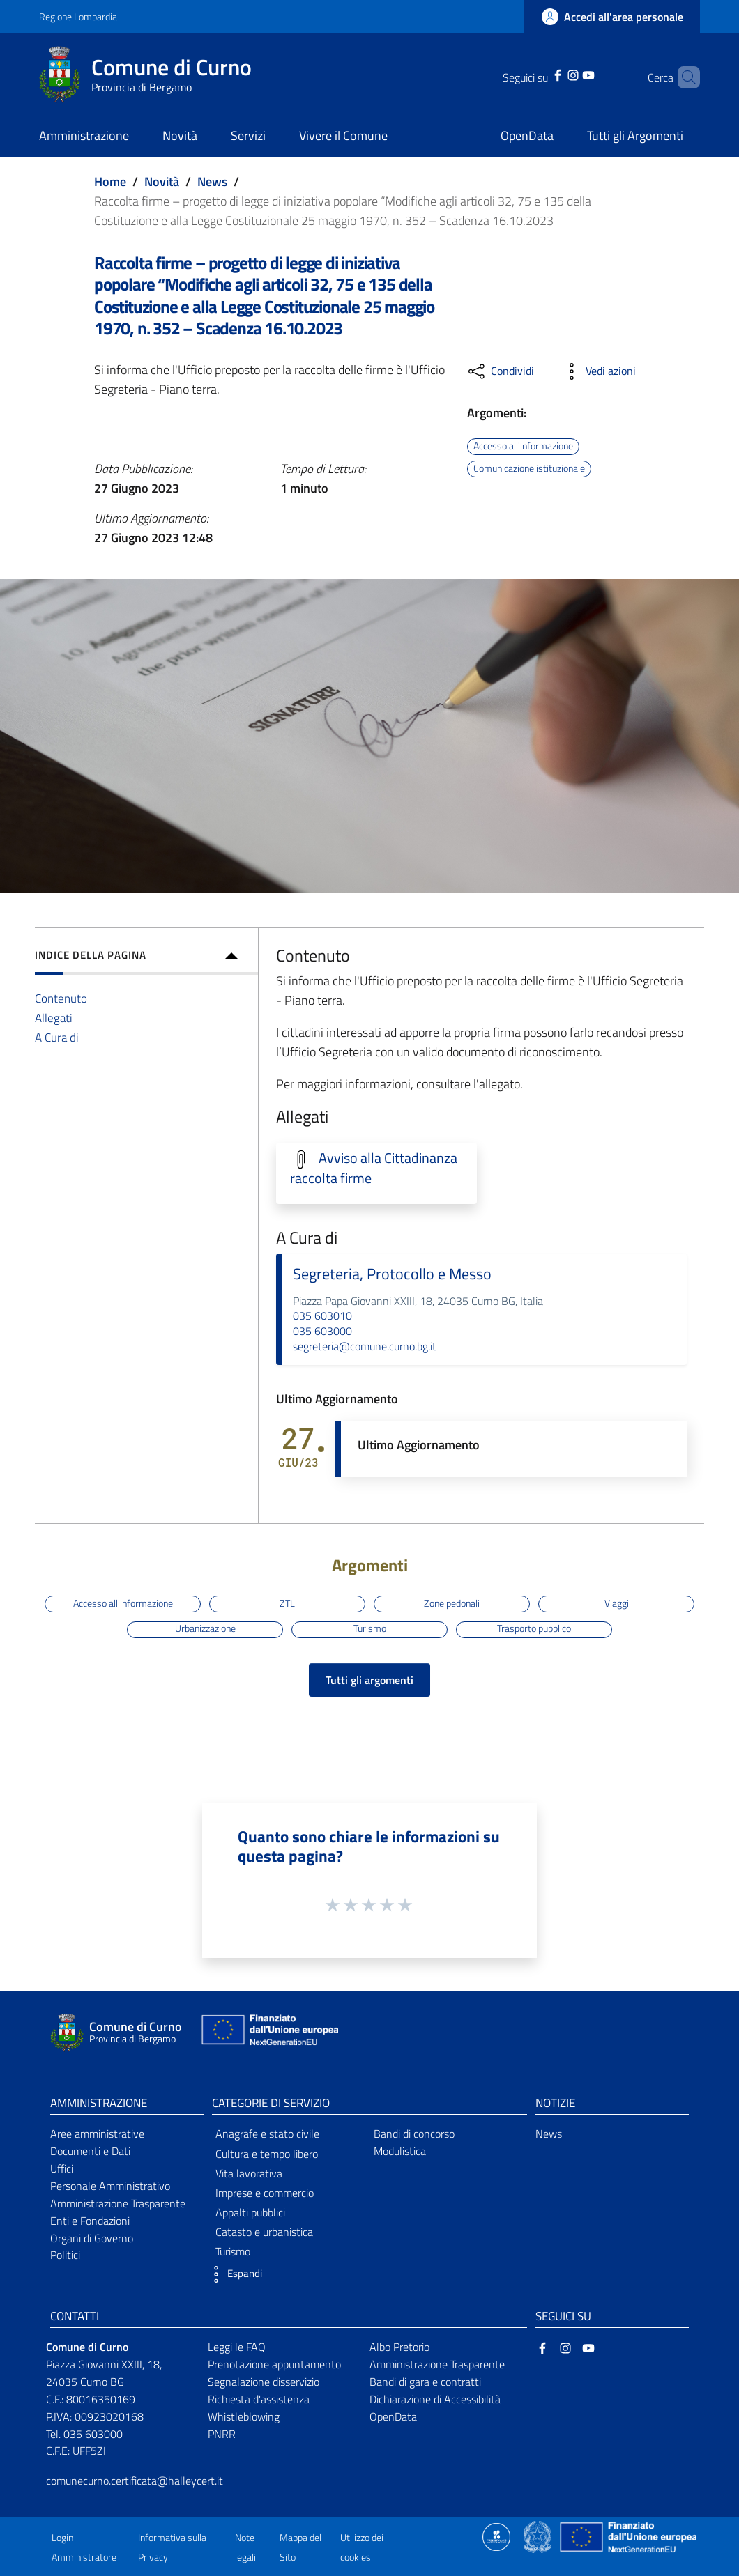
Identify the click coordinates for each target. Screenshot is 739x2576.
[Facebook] (540, 73)
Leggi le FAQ (237, 2346)
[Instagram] (555, 73)
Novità (161, 181)
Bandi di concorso (414, 2133)
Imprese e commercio (264, 2192)
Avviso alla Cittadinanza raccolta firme (373, 1168)
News (212, 181)
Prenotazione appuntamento (274, 2364)
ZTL (287, 1603)
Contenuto (61, 998)
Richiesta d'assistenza (259, 2399)
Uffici (61, 2168)
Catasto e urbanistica (264, 2231)
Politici (65, 2254)
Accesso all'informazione (523, 446)
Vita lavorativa (248, 2173)
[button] (233, 2274)
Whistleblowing (244, 2416)
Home (110, 181)
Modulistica (400, 2151)
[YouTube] (570, 73)
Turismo (369, 1629)
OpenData (393, 2416)
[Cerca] (683, 77)
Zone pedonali (452, 1603)
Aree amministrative (97, 2133)
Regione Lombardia (78, 16)
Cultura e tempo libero (266, 2153)
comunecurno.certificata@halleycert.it (134, 2480)
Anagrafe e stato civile (267, 2133)
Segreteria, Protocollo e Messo (392, 1274)
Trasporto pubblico (534, 1629)
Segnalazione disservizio (263, 2381)
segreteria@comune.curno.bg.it (364, 1346)
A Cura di (57, 1037)
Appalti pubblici (250, 2212)
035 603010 (322, 1315)
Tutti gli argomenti (369, 1680)
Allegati (54, 1017)
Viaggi (616, 1603)
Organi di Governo (91, 2238)
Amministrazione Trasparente (117, 2203)
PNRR (222, 2433)
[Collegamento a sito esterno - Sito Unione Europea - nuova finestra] (268, 2033)
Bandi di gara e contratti (425, 2381)
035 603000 (322, 1330)
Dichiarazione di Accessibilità (435, 2399)
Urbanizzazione (205, 1629)
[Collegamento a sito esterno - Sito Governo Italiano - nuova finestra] (539, 2536)
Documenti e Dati (90, 2151)
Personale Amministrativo (110, 2185)
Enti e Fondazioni (90, 2220)
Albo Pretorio (399, 2346)
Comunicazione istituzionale (529, 468)
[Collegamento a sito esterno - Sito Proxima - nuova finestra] (496, 2536)
